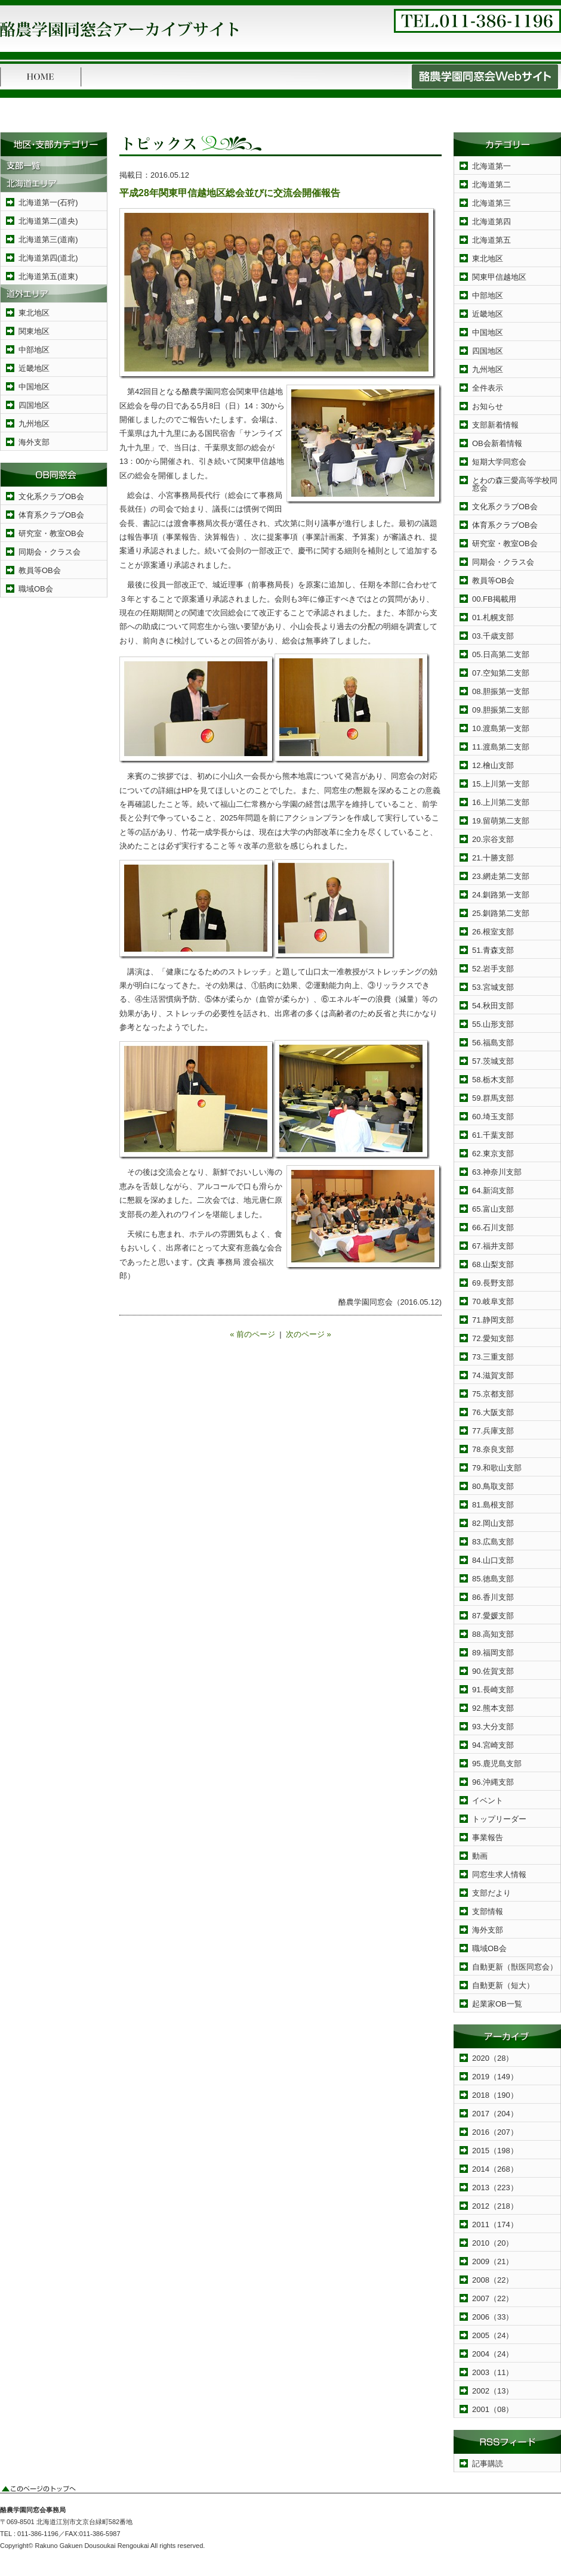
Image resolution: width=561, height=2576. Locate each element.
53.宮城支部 (493, 987)
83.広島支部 (493, 1541)
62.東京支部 (493, 1153)
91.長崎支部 (493, 1689)
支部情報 (487, 1911)
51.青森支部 (493, 950)
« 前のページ (252, 1334)
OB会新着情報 (497, 443)
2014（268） (495, 2169)
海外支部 (34, 442)
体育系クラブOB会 (51, 514)
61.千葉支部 (493, 1135)
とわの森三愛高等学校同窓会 (514, 484)
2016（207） (495, 2132)
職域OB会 (36, 588)
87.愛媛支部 (493, 1615)
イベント (487, 1800)
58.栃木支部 (493, 1079)
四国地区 (34, 405)
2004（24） (492, 2353)
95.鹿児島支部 (497, 1763)
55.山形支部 (493, 1024)
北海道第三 (491, 203)
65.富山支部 (493, 1209)
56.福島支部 (493, 1042)
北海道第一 (491, 166)
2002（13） (492, 2390)
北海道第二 (491, 184)
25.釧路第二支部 (500, 913)
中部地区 (34, 349)
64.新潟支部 (493, 1190)
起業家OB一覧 (497, 2003)
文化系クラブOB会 (51, 496)
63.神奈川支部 (497, 1172)
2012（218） (495, 2206)
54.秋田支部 (493, 1005)
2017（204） (495, 2113)
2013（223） (495, 2187)
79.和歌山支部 (497, 1467)
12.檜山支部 (493, 765)
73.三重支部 (493, 1356)
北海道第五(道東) (48, 276)
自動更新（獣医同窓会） (514, 1966)
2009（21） (492, 2261)
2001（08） (492, 2409)
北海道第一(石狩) (48, 202)
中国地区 (34, 386)
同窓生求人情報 (499, 1874)
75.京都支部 (493, 1393)
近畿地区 (34, 368)
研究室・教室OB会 (51, 533)
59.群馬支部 (493, 1098)
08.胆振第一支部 (500, 691)
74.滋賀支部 (493, 1375)
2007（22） (492, 2298)
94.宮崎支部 (493, 1745)
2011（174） (495, 2224)
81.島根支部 (493, 1504)
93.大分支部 (493, 1726)
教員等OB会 (40, 570)
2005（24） (492, 2335)
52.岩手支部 (493, 968)
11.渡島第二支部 (500, 746)
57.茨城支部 (493, 1061)
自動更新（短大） (503, 1985)
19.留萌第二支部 (500, 820)
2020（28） (492, 2058)
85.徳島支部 (493, 1578)
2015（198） (495, 2150)
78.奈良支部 (493, 1449)
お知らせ (487, 406)
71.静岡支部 (493, 1319)
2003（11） (492, 2372)
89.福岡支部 (493, 1652)
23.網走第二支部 (500, 876)
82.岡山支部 (493, 1523)
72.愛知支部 (493, 1338)
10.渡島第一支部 (500, 728)
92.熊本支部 (493, 1708)
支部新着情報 (495, 424)
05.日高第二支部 (500, 654)
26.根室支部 (493, 931)
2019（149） (495, 2076)
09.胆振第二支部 (500, 709)
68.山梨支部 (493, 1264)
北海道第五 (491, 240)
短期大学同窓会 (499, 461)
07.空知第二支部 (500, 672)
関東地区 (34, 331)
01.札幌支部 (493, 617)
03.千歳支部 (493, 635)
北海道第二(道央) (48, 220)
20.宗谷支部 (493, 839)
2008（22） (492, 2279)
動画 (480, 1856)
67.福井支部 (493, 1245)
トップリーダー (499, 1819)
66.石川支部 (493, 1227)
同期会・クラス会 (50, 551)
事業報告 (487, 1837)
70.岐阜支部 (493, 1301)
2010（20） (492, 2242)
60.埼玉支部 (493, 1116)
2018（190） (495, 2095)
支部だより (491, 1892)
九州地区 (34, 423)
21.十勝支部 (493, 857)
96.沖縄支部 (493, 1782)
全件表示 (487, 387)
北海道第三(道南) (48, 239)
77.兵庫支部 (493, 1430)
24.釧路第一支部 (500, 894)
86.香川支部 (493, 1597)
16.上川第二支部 (500, 802)
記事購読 (487, 2463)
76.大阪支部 (493, 1412)
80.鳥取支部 (493, 1486)
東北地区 (34, 312)
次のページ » (308, 1334)
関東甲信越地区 (499, 277)
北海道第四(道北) (48, 257)
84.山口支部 (493, 1560)
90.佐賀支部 (493, 1671)
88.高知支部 (493, 1634)
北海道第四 (491, 221)
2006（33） (492, 2316)
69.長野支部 (493, 1282)
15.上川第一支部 (500, 783)
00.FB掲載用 (494, 599)
